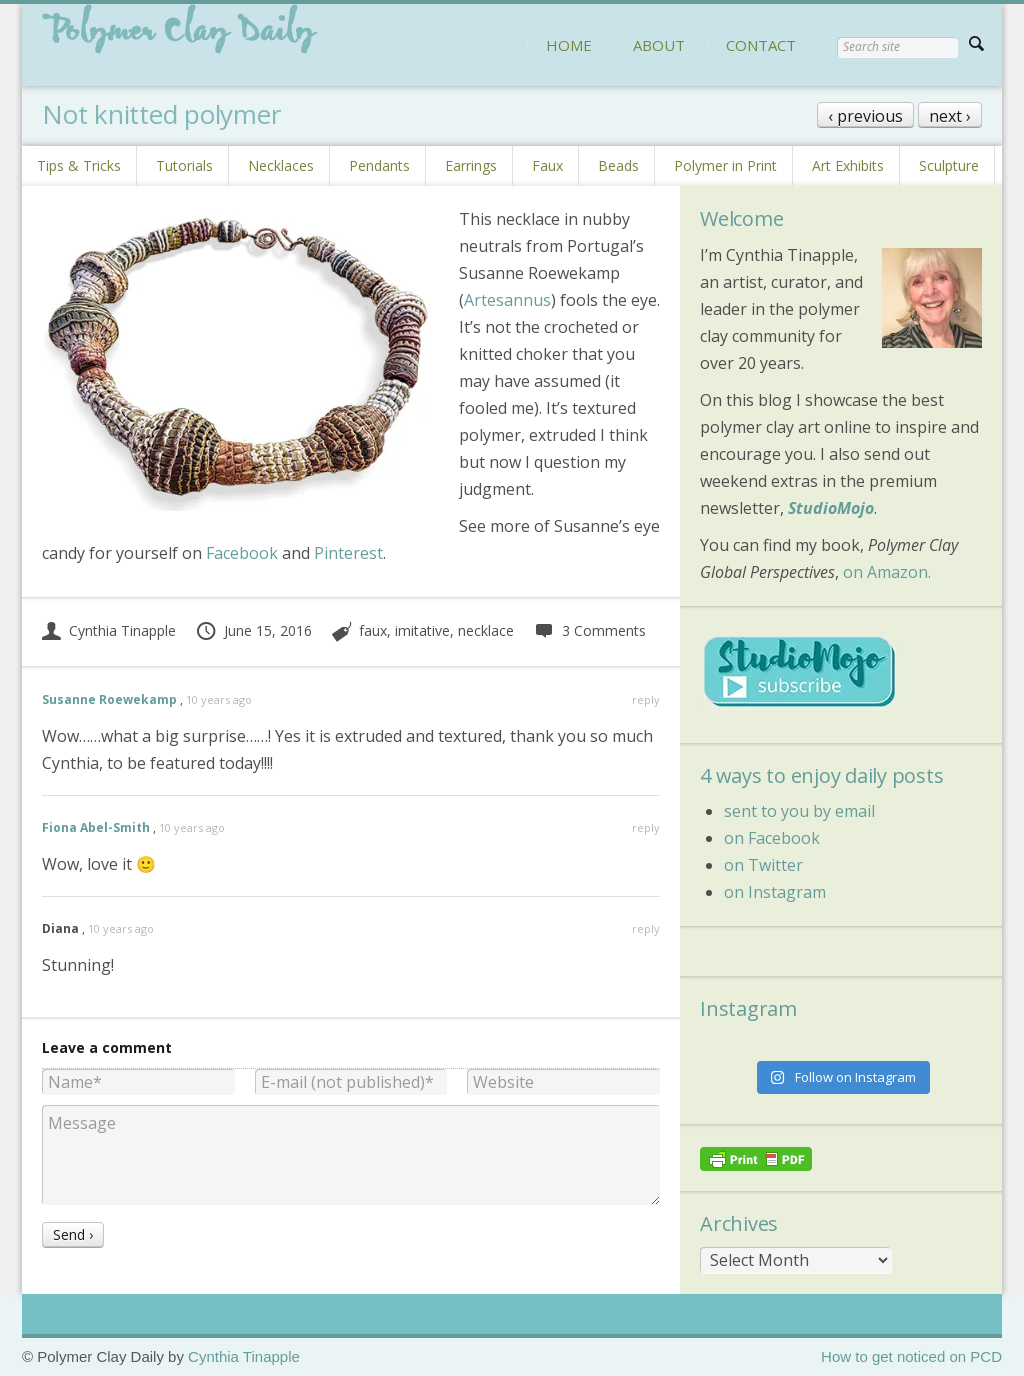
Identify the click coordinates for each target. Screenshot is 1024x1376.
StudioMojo (831, 508)
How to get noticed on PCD (911, 1356)
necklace (486, 630)
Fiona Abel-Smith (96, 827)
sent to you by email (799, 811)
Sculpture (949, 165)
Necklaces (281, 165)
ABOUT (659, 45)
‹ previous (865, 116)
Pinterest (348, 553)
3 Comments (589, 630)
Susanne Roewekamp (109, 699)
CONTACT (761, 45)
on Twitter (763, 865)
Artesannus (507, 300)
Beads (618, 165)
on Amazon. (887, 572)
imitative (422, 630)
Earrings (471, 165)
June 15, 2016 (253, 630)
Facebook (242, 553)
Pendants (379, 165)
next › (950, 116)
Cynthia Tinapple (109, 630)
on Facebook (772, 838)
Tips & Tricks (79, 165)
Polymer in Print (725, 165)
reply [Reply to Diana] (646, 928)
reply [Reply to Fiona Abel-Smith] (646, 827)
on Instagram (775, 892)
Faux (547, 165)
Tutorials (184, 165)
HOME (569, 45)
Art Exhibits (848, 165)
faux (373, 630)
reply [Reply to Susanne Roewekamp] (646, 699)
